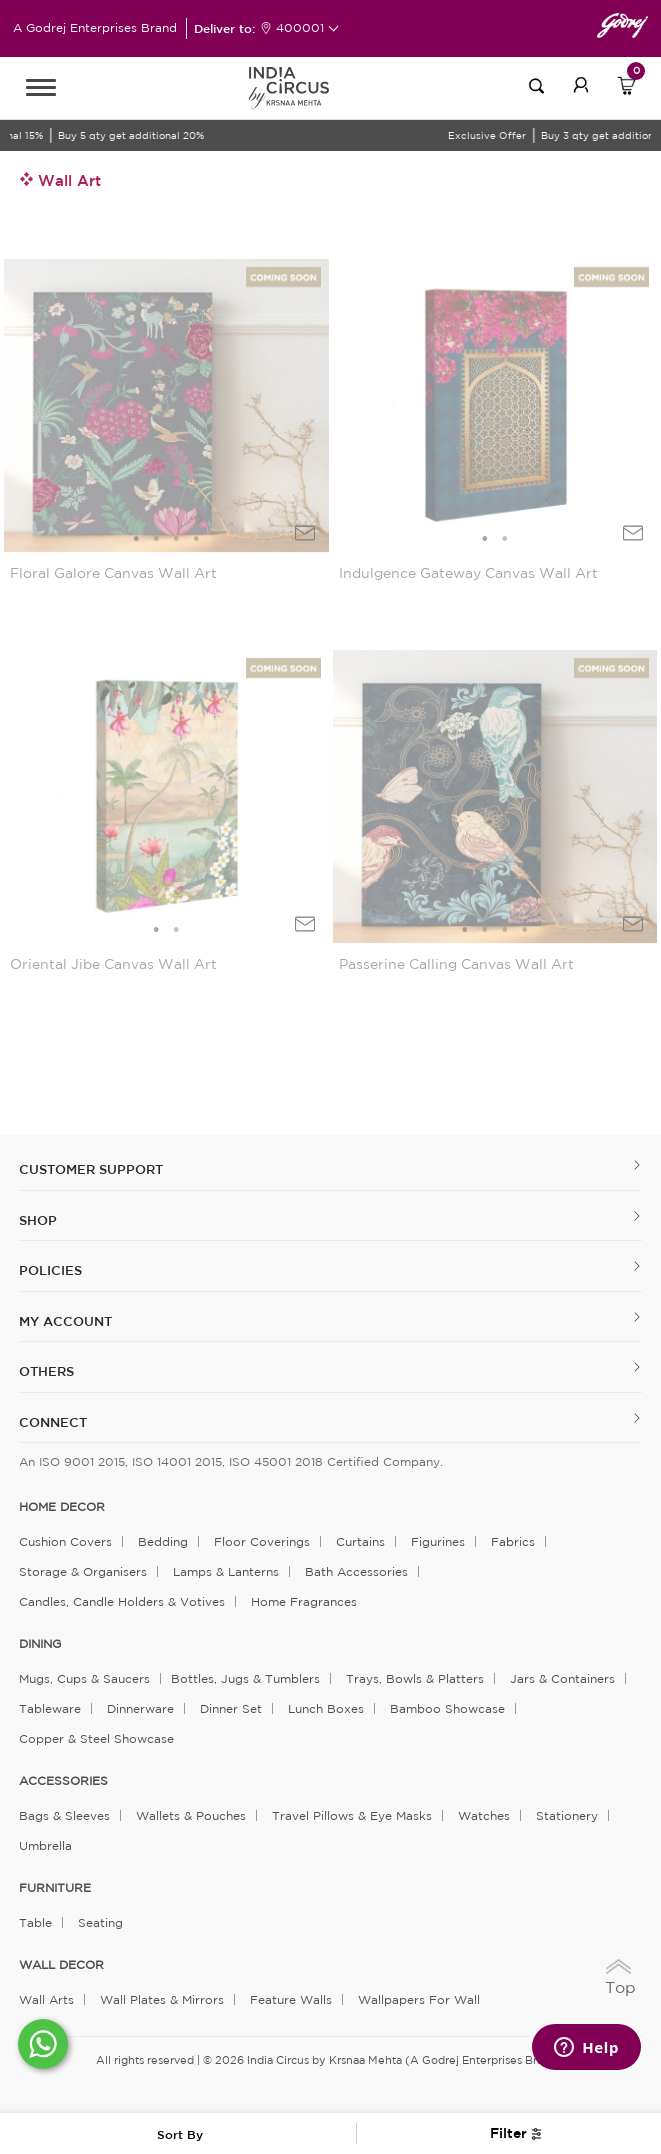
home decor (62, 1507)
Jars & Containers (562, 1678)
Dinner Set (231, 1708)
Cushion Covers (65, 1541)
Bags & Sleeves (64, 1815)
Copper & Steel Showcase (96, 1738)
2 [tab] (156, 539)
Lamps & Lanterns (226, 1571)
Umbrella (45, 1845)
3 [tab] (176, 539)
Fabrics (513, 1541)
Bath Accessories (356, 1571)
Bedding (163, 1541)
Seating (100, 1922)
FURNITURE (55, 1888)
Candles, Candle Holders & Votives (122, 1601)
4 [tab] (196, 539)
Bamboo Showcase (447, 1708)
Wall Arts (46, 1999)
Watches (484, 1815)
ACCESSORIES (63, 1781)
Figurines (438, 1541)
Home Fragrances (304, 1601)
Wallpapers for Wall (419, 1999)
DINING (40, 1644)
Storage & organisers (83, 1571)
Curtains (360, 1541)
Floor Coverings (262, 1541)
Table (35, 1922)
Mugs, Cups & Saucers (84, 1678)
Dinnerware (140, 1708)
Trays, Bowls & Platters (415, 1678)
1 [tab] (136, 539)
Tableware (50, 1708)
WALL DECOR (61, 1965)
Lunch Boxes (326, 1708)
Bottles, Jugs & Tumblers (245, 1678)
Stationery (567, 1815)
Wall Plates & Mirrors (162, 1999)
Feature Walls (291, 1999)
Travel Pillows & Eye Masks (352, 1815)
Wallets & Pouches (191, 1815)
